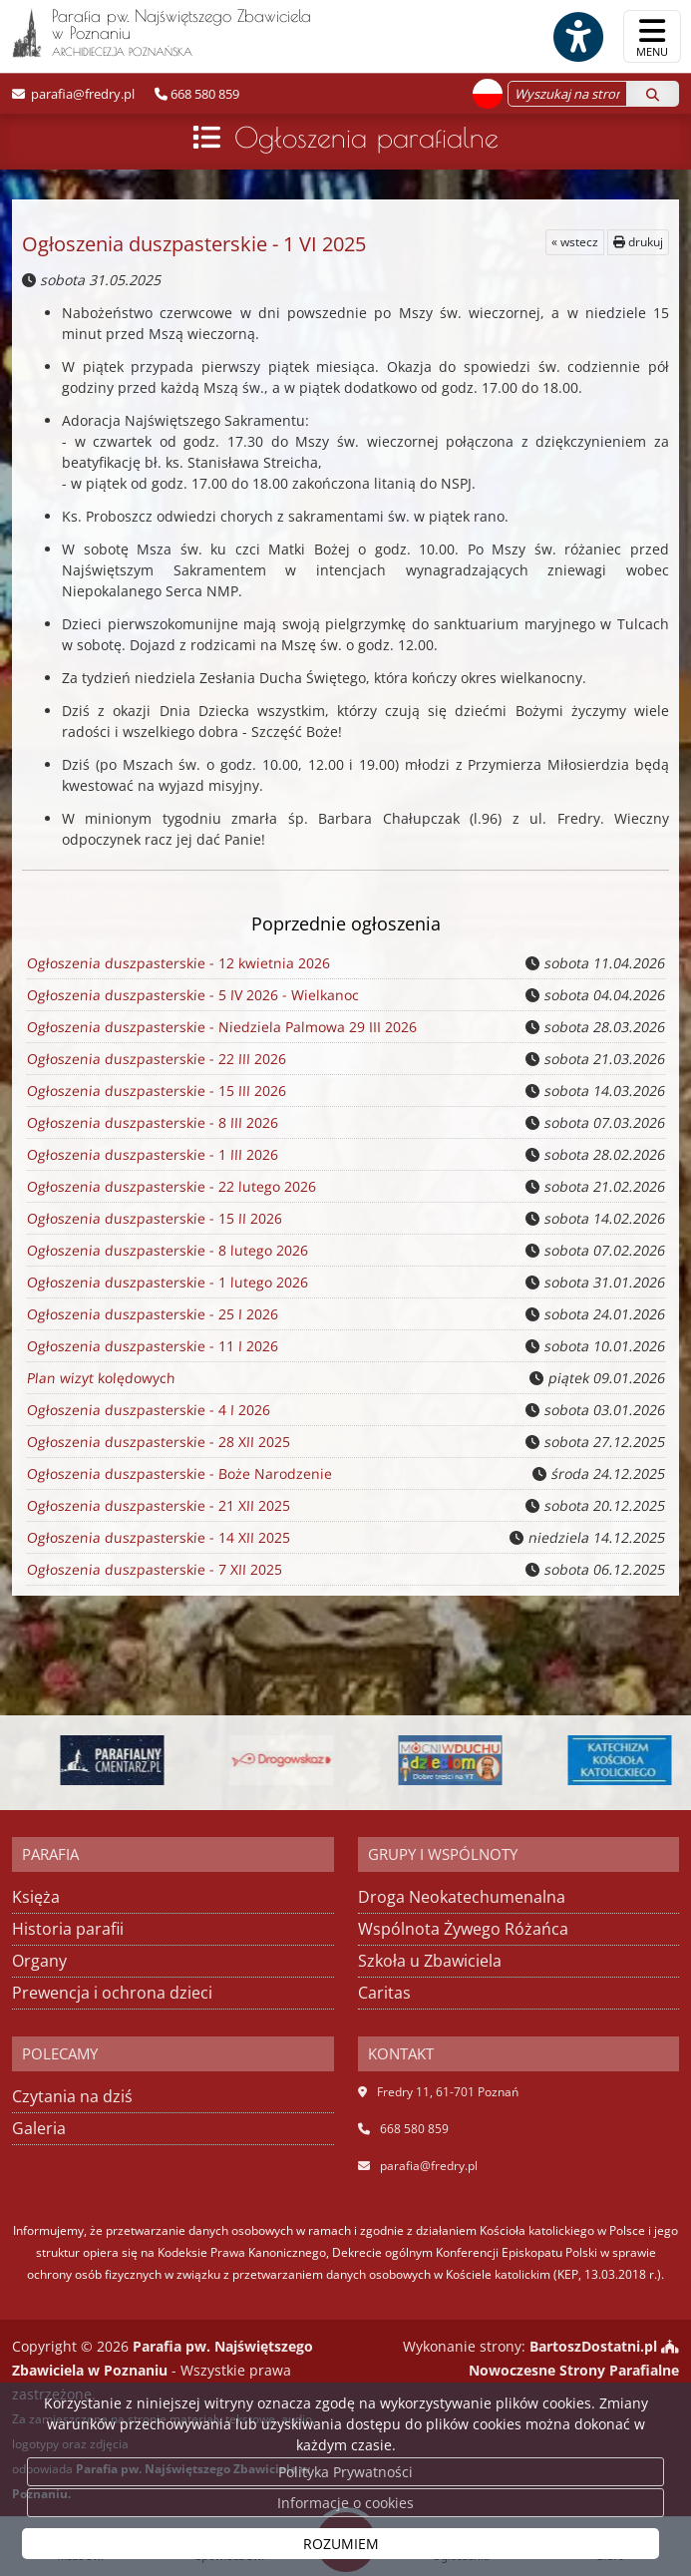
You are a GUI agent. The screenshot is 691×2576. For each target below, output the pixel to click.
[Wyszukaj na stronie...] (567, 94)
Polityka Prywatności (345, 2471)
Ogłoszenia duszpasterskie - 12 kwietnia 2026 (176, 963)
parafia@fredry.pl (81, 94)
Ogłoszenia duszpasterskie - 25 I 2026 (151, 1314)
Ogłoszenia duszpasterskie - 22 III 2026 (155, 1059)
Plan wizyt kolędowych (100, 1378)
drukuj (638, 241)
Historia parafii (68, 1929)
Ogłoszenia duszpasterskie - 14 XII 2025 (157, 1538)
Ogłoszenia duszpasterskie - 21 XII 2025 (157, 1506)
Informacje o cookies (345, 2502)
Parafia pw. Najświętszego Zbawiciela (161, 32)
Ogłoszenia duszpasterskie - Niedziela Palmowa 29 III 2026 (220, 1027)
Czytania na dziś (72, 2096)
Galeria (39, 2128)
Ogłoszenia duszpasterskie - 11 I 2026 (151, 1346)
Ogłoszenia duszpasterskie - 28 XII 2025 (157, 1442)
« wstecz (574, 241)
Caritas (384, 1993)
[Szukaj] (652, 94)
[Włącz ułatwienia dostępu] (577, 37)
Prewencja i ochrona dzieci (112, 1993)
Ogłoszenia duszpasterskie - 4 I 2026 (147, 1410)
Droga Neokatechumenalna (461, 1897)
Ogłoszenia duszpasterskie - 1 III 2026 (151, 1155)
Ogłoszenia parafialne (366, 137)
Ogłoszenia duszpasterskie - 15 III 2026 (155, 1091)
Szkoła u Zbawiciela (430, 1961)
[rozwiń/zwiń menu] (652, 36)
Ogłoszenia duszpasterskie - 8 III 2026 (151, 1123)
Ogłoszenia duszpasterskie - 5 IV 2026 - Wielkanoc (191, 995)
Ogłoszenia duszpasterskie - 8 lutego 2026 (166, 1251)
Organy (39, 1961)
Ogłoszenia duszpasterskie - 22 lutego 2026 (169, 1187)
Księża (36, 1897)
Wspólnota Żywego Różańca (463, 1929)
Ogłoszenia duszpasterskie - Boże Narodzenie (177, 1474)
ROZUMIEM (341, 2543)
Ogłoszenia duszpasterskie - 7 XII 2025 (153, 1570)
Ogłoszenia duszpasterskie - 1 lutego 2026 (166, 1282)
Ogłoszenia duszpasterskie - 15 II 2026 (153, 1219)
